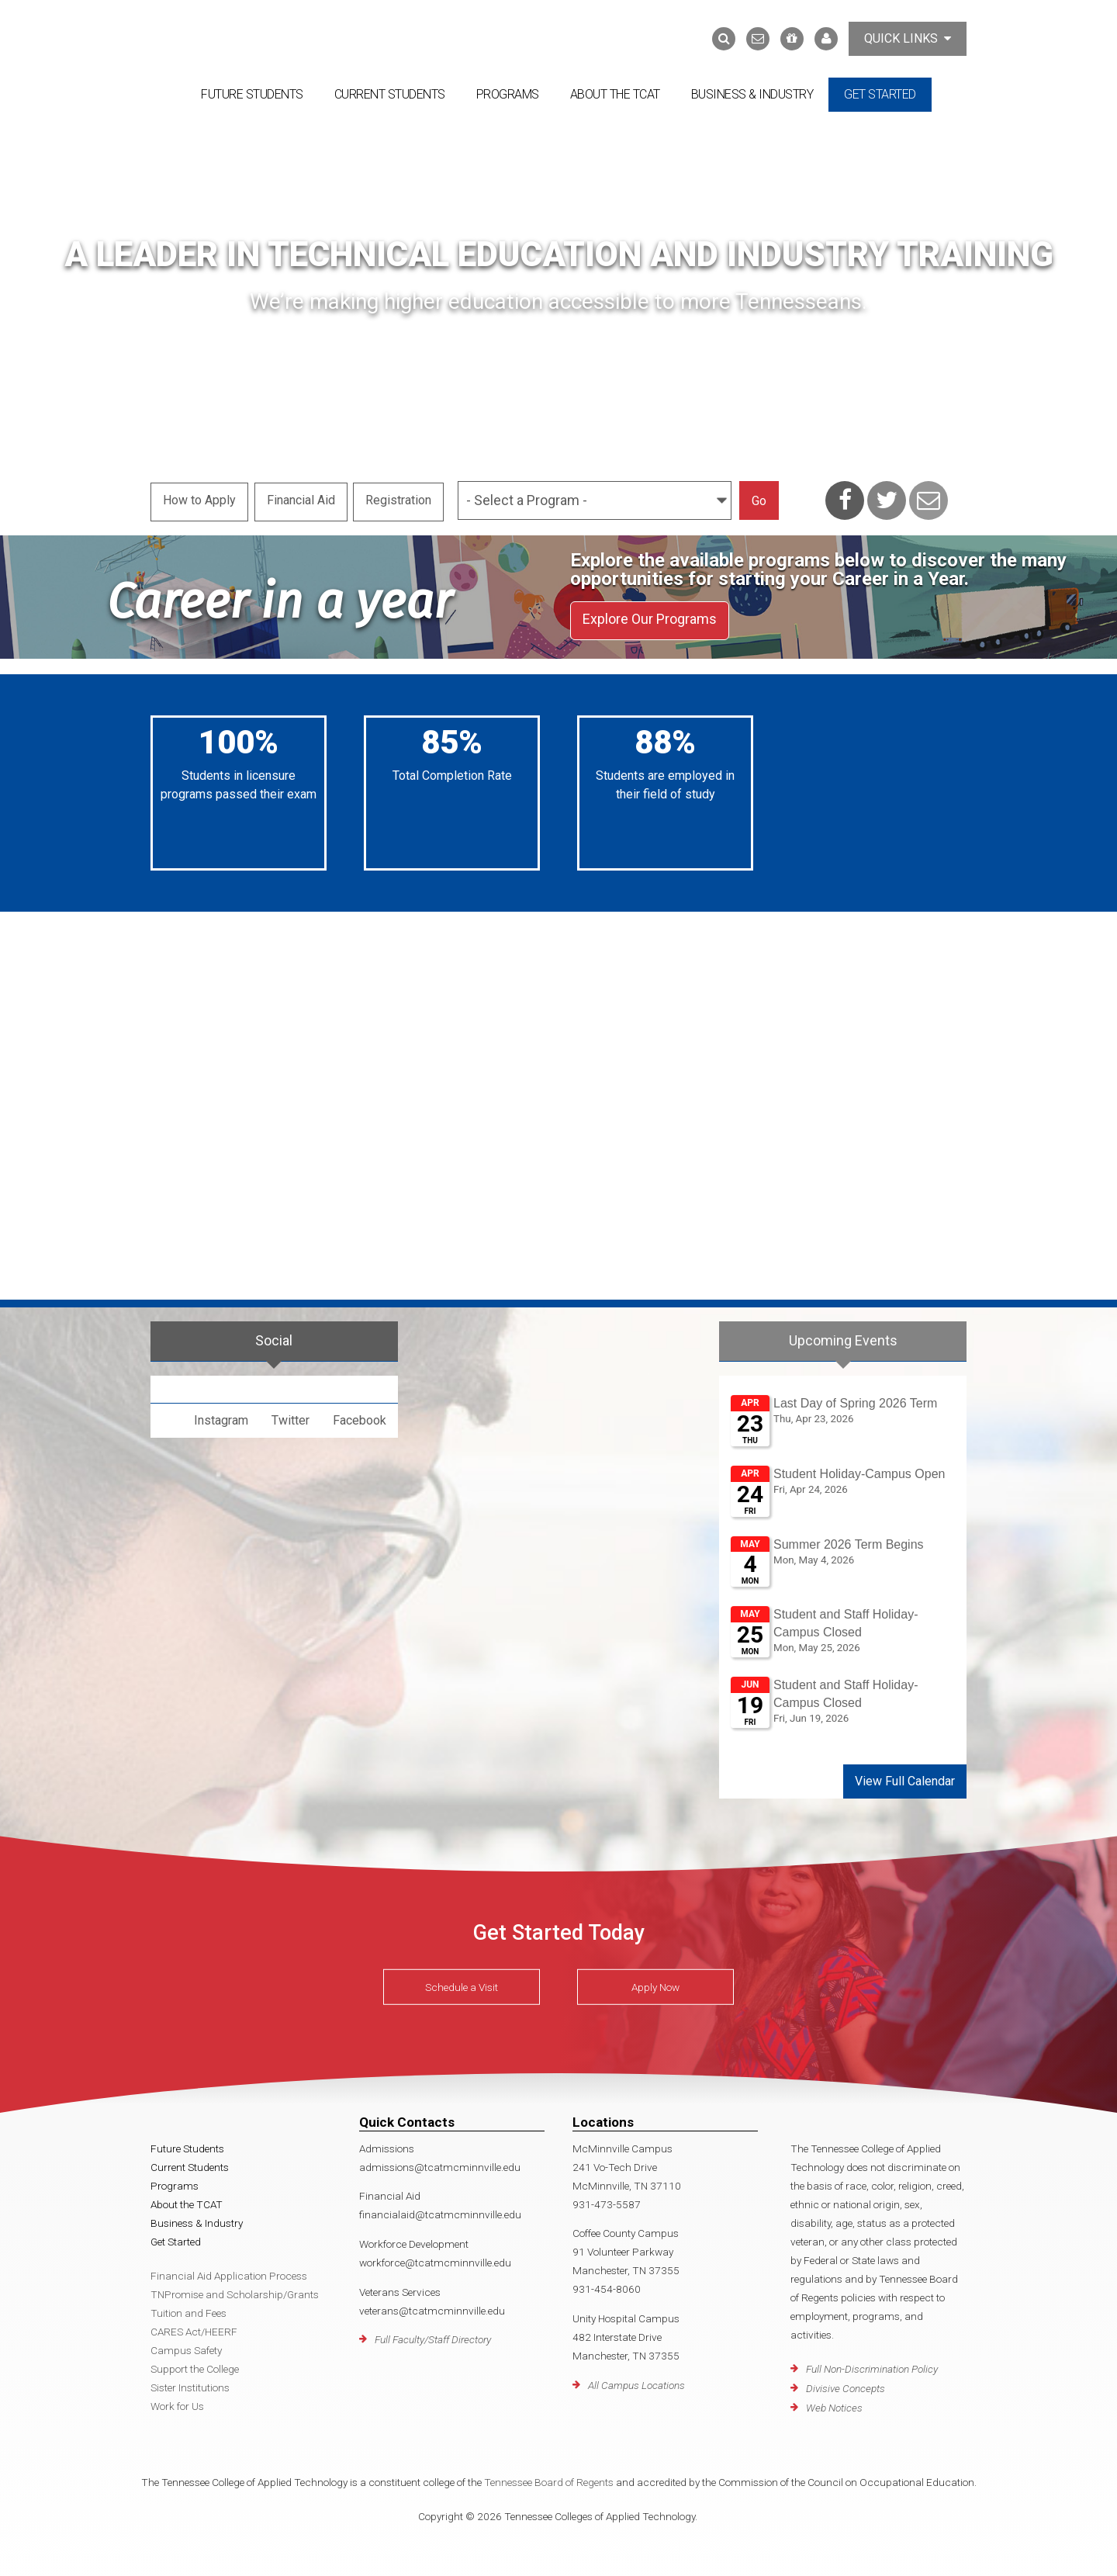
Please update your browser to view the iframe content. (843, 1563)
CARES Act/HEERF (193, 2327)
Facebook (359, 1415)
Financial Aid (302, 498)
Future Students (252, 94)
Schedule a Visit (461, 1983)
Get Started (880, 94)
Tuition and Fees (188, 2308)
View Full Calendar (905, 1776)
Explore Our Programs (650, 617)
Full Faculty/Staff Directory (433, 2335)
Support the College (194, 2364)
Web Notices (834, 2404)
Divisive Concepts (845, 2384)
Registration (402, 498)
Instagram (221, 1415)
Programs (507, 94)
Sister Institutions (190, 2383)
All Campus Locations (636, 2380)
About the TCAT (615, 94)
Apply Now (655, 1983)
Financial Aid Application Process (228, 2271)
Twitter (290, 1415)
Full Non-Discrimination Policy (872, 2365)
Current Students (389, 94)
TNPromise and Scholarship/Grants (234, 2289)
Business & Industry (752, 94)
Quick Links (907, 38)
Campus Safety (186, 2345)
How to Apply (199, 498)
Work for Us (177, 2401)
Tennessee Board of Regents (549, 2477)
